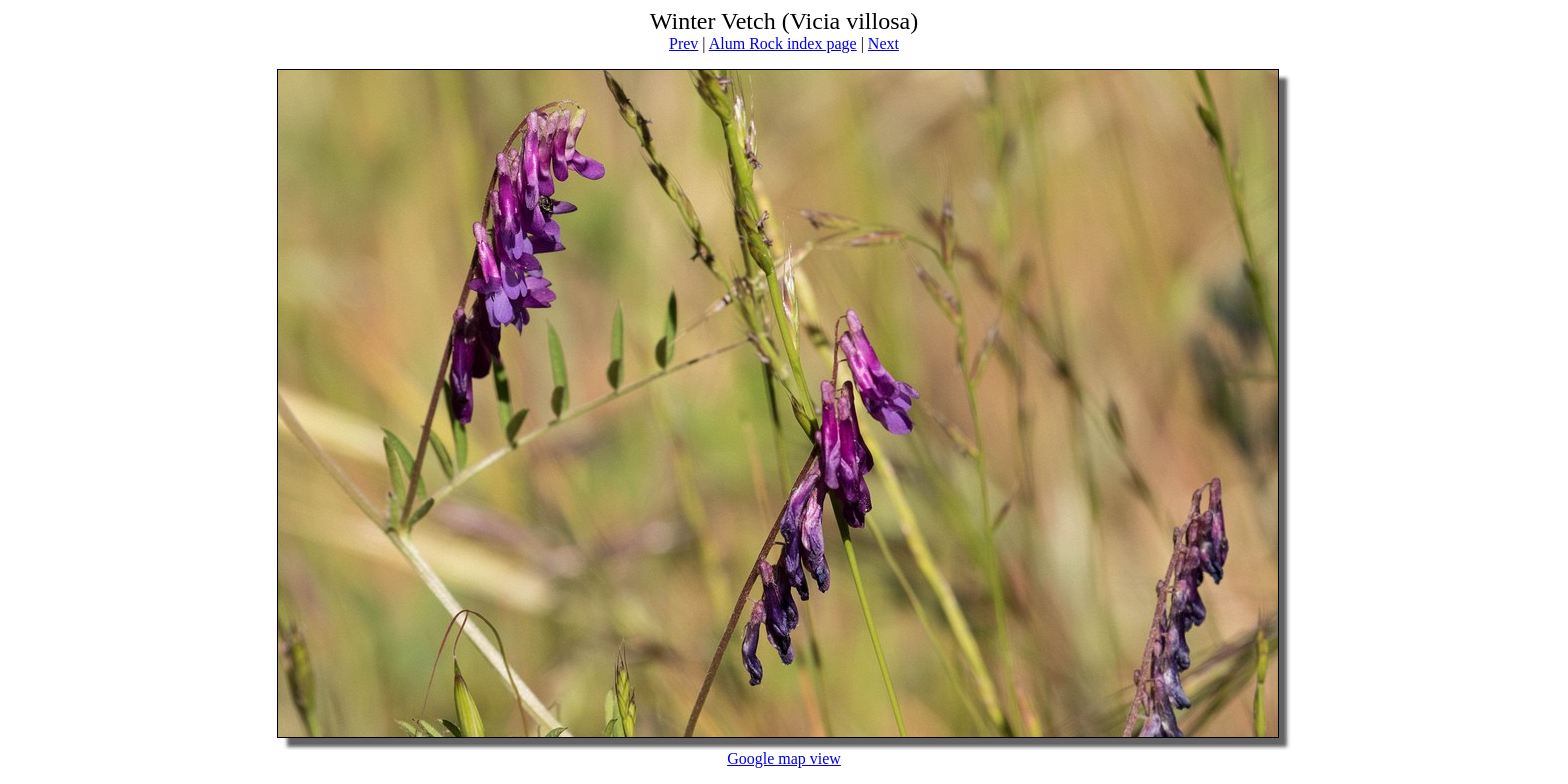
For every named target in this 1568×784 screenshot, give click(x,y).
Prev (683, 43)
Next (883, 43)
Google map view (784, 758)
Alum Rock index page (783, 43)
